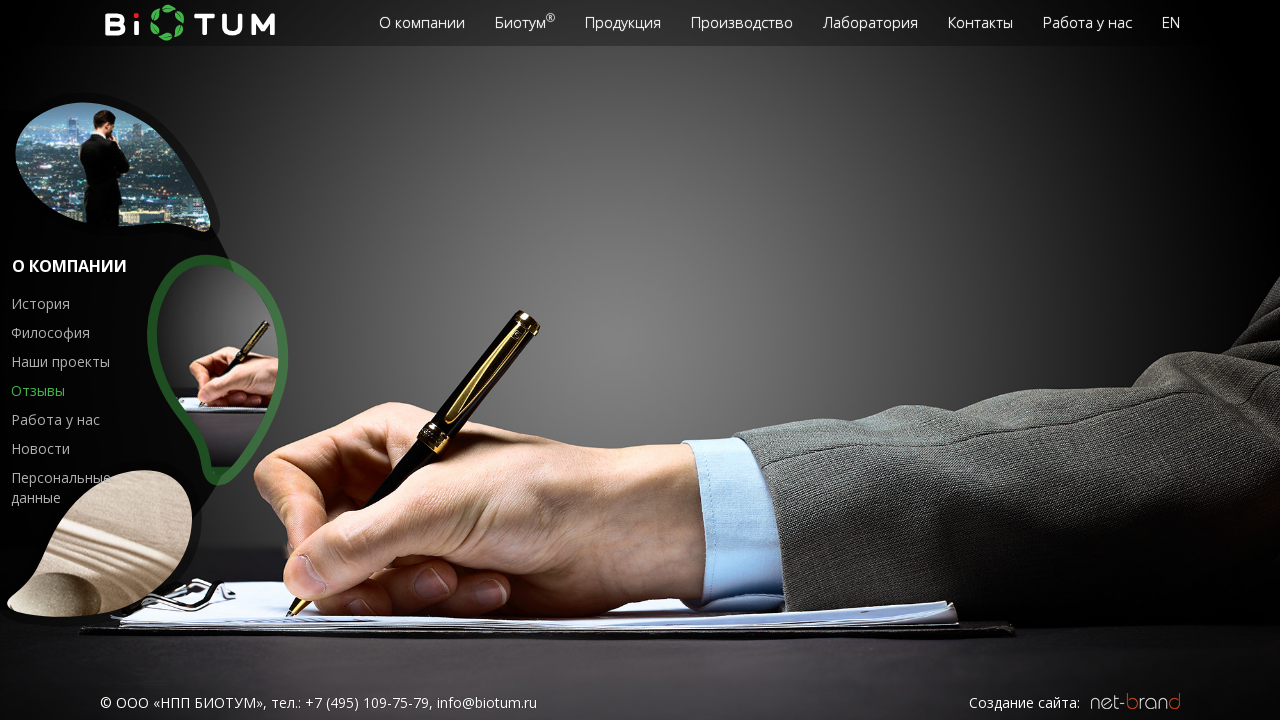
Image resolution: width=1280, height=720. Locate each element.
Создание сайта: (1024, 702)
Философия (50, 332)
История (40, 303)
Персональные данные (61, 487)
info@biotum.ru (487, 702)
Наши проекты (60, 361)
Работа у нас (55, 419)
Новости (40, 448)
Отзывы (38, 390)
